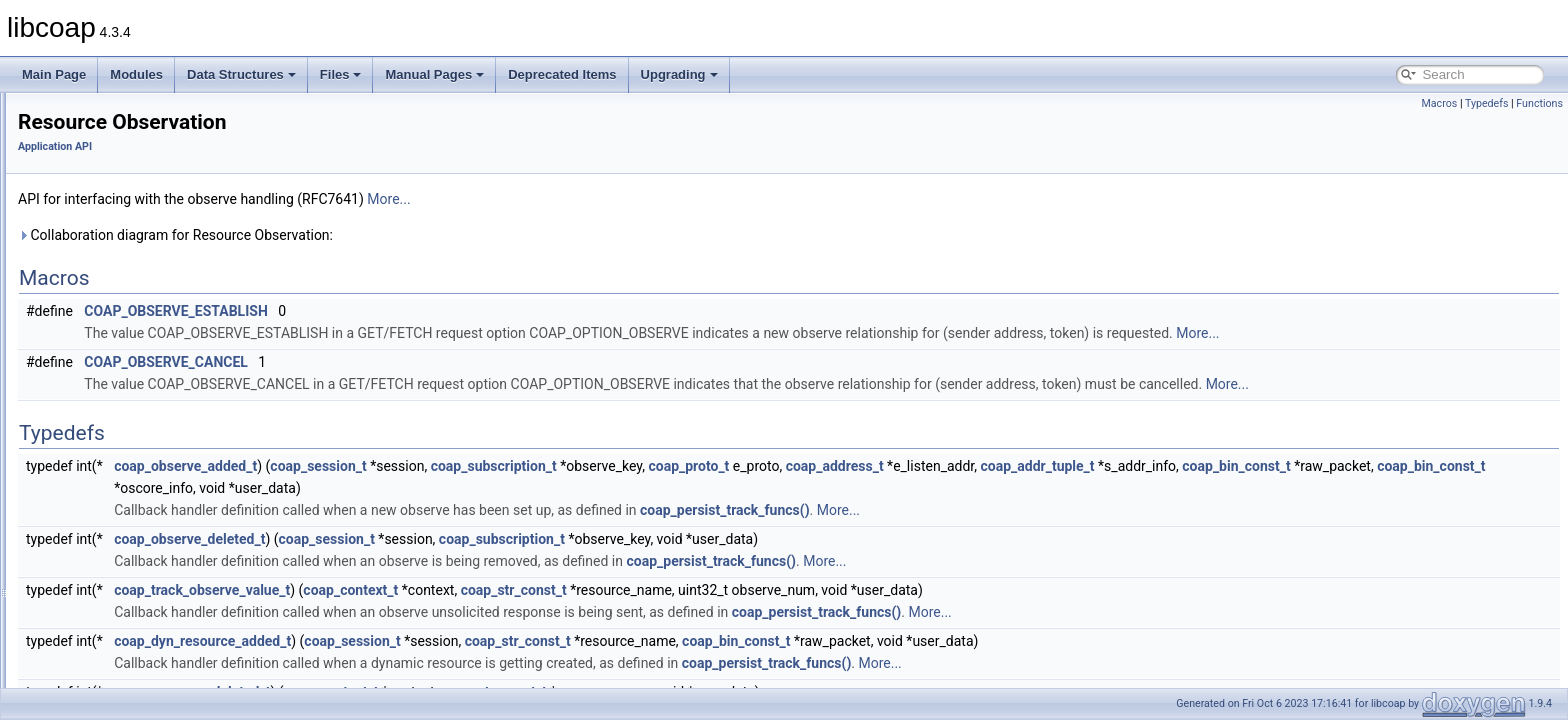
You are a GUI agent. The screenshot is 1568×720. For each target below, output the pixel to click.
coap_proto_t (938, 466)
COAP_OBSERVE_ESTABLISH (425, 311)
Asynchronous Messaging (134, 104)
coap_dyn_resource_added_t (452, 641)
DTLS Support (104, 214)
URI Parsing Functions (126, 522)
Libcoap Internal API (103, 566)
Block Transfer (104, 126)
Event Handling (106, 258)
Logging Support (110, 280)
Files (341, 74)
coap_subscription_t (744, 466)
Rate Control (99, 412)
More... (638, 199)
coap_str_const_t (764, 590)
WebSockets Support (122, 544)
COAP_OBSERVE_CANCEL (416, 362)
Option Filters (101, 346)
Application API (305, 146)
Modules (136, 74)
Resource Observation (125, 456)
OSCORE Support (114, 324)
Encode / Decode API (123, 236)
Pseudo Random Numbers (136, 390)
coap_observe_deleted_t (439, 539)
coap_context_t (600, 590)
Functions (1539, 103)
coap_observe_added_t (435, 466)
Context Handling (112, 192)
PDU (78, 368)
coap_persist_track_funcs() (975, 510)
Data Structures (241, 74)
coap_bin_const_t (1486, 466)
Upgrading (679, 74)
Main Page (54, 74)
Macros (1439, 103)
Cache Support (106, 148)
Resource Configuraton (127, 434)
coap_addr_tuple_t (1288, 466)
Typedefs (1487, 103)
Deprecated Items (562, 74)
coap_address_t (1085, 466)
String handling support (127, 500)
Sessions (90, 478)
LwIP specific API (112, 302)
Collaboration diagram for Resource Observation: (425, 235)
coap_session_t (568, 466)
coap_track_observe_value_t (452, 590)
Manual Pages (434, 74)
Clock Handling (106, 170)
